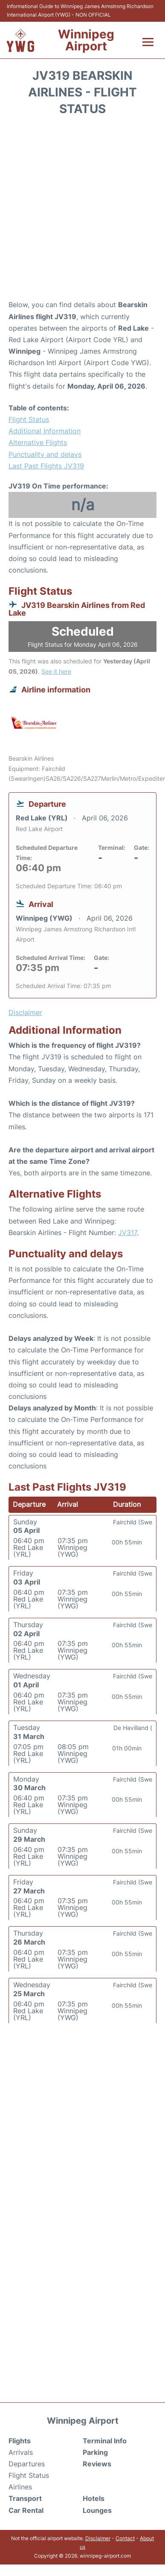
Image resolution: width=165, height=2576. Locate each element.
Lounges (97, 2510)
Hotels (93, 2498)
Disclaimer (97, 2538)
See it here (56, 671)
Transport (25, 2498)
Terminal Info (105, 2440)
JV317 (127, 1232)
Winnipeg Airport (86, 40)
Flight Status (29, 419)
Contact (125, 2538)
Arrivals (21, 2452)
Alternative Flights (38, 442)
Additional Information (45, 431)
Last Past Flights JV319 (46, 466)
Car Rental (26, 2510)
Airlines (20, 2487)
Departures (27, 2464)
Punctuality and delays (45, 454)
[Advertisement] (80, 211)
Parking (95, 2452)
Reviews (97, 2464)
